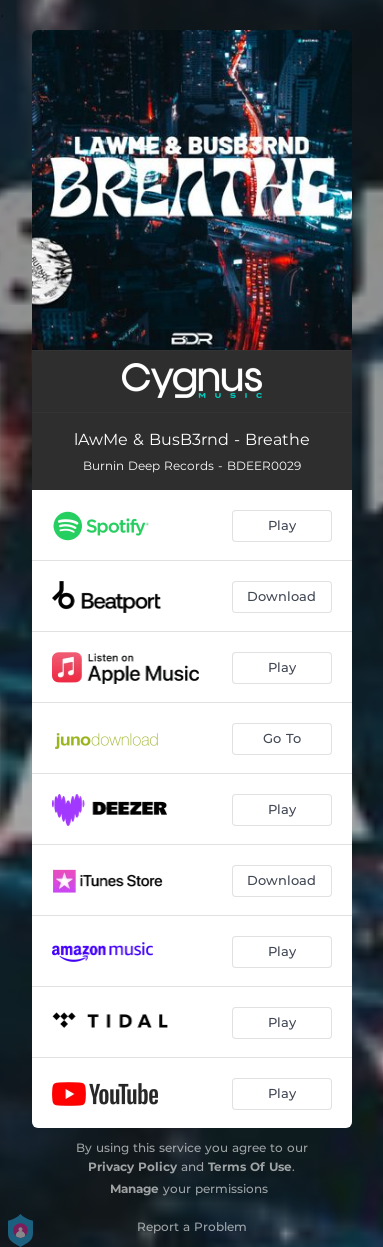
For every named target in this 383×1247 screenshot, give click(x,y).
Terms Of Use (250, 1166)
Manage (134, 1188)
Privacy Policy (132, 1166)
